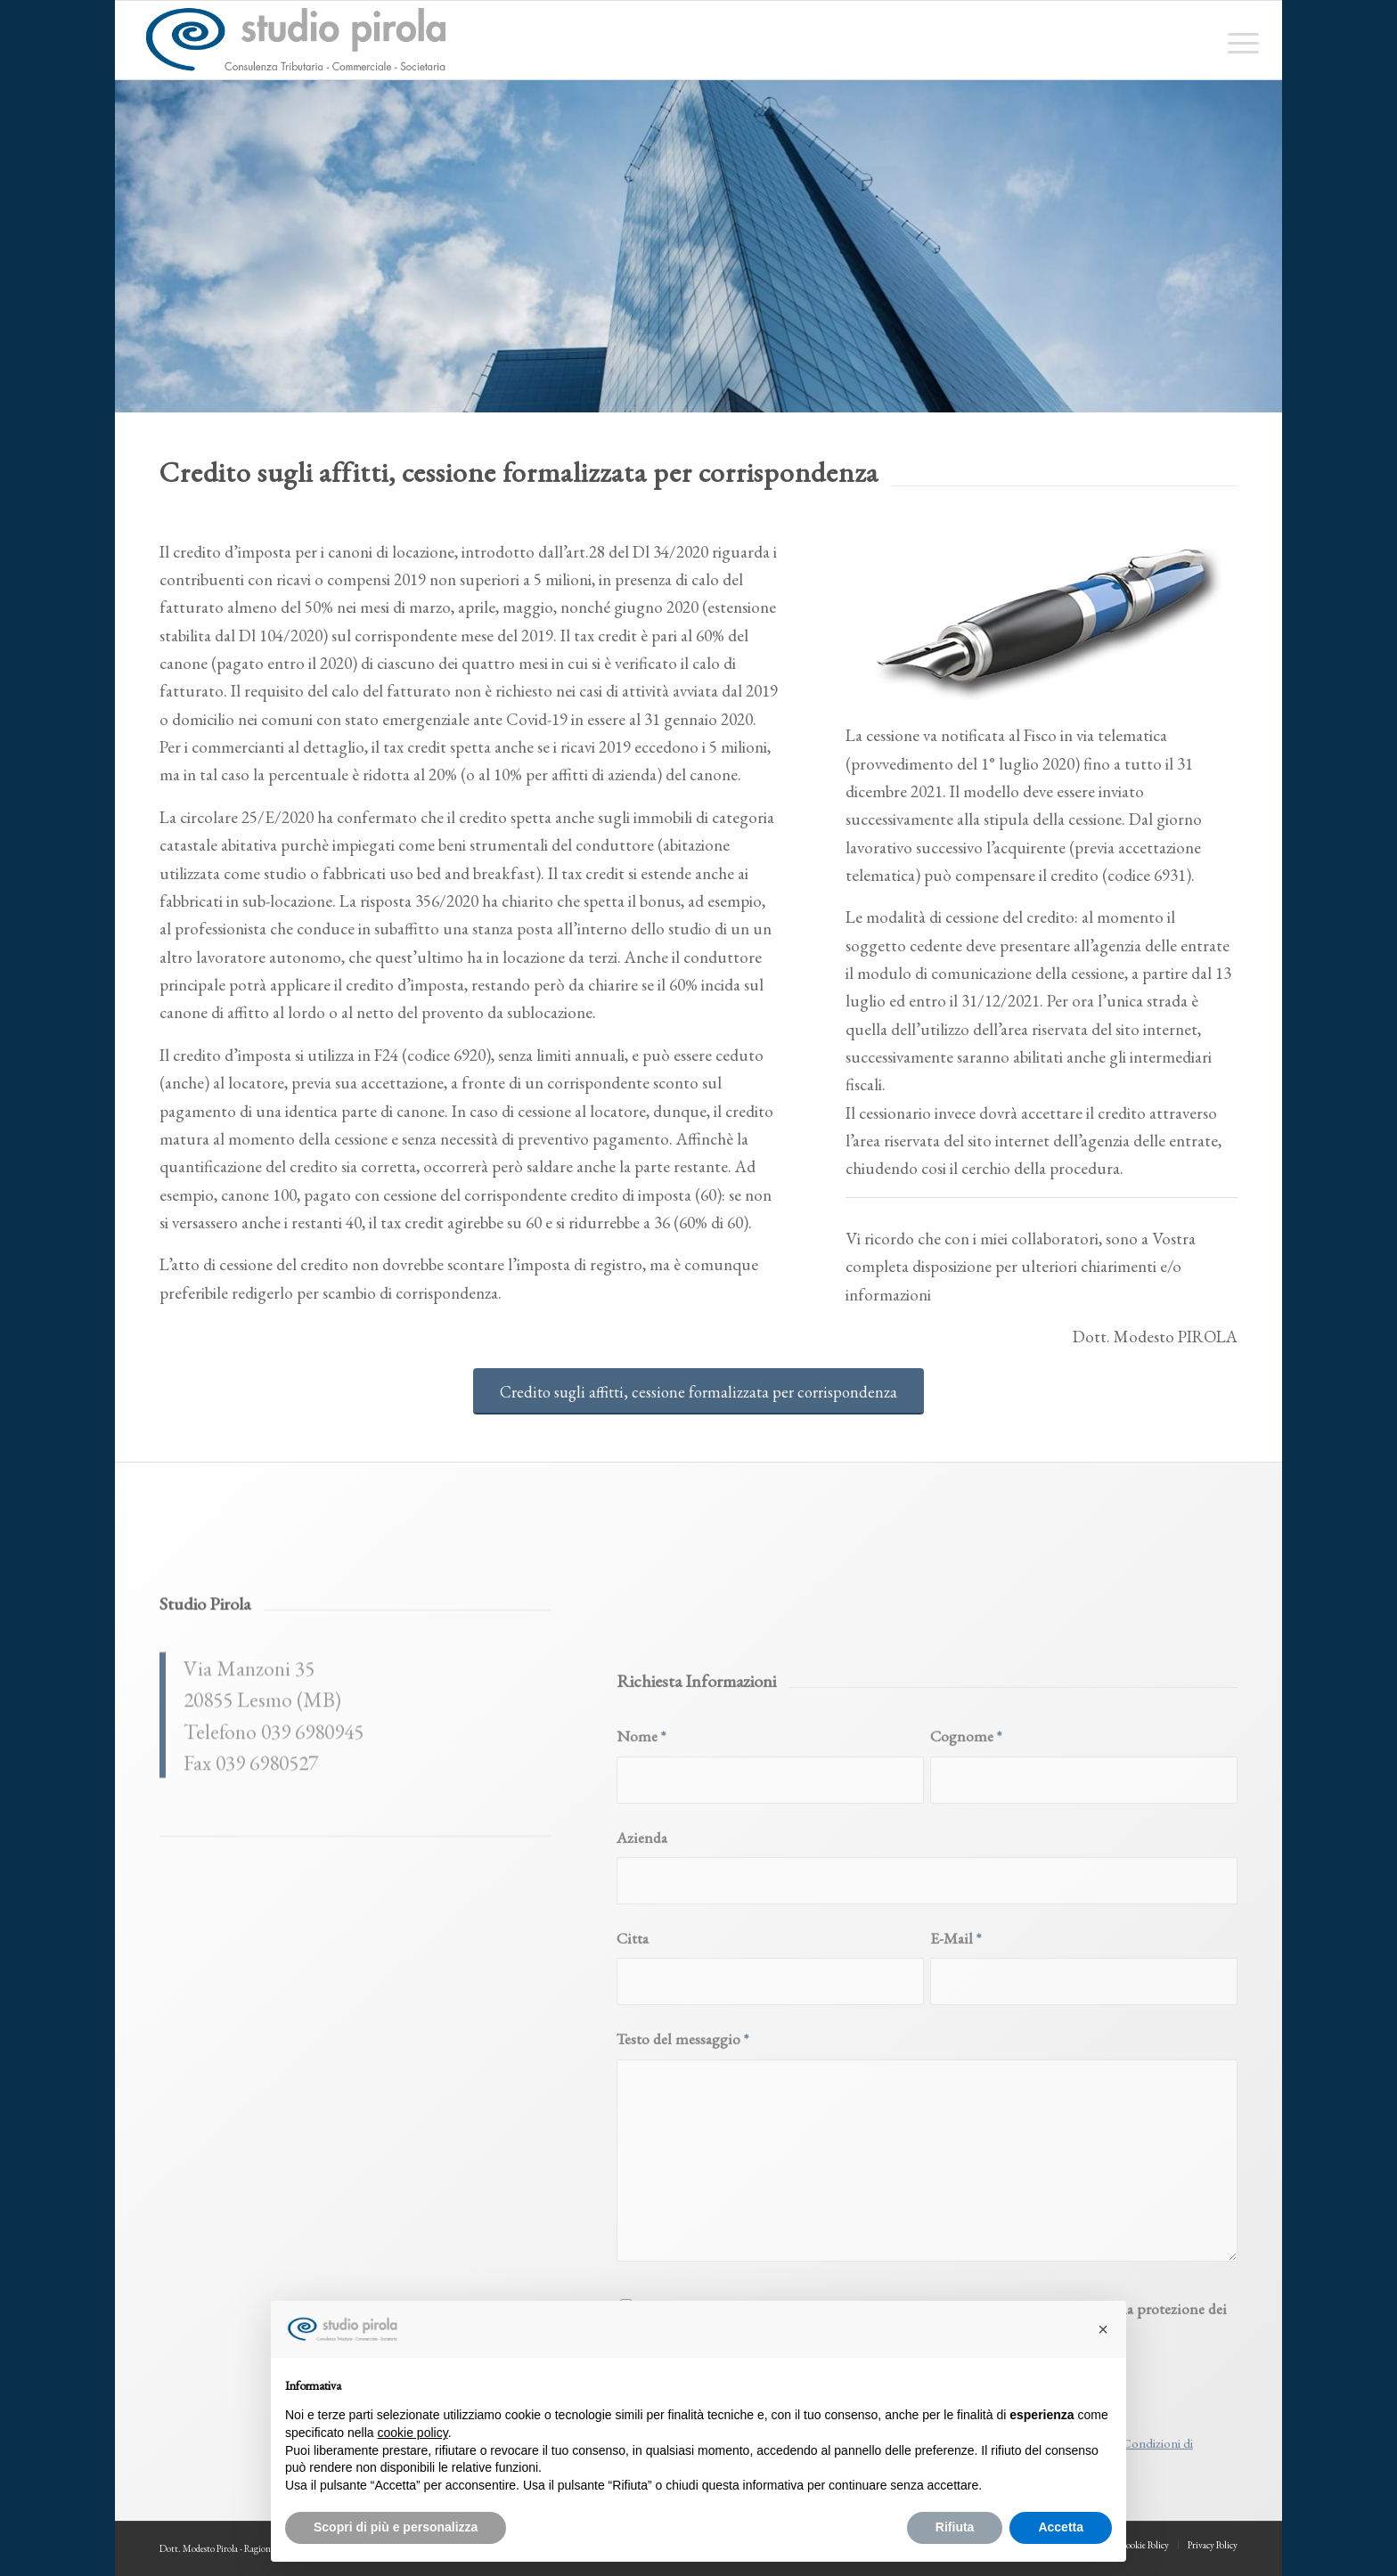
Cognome (965, 1979)
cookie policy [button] (413, 2432)
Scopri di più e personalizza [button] (396, 2527)
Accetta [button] (1060, 2527)
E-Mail (955, 2181)
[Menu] (1237, 40)
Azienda (642, 2079)
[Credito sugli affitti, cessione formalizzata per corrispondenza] (698, 1391)
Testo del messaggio (682, 2281)
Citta (633, 2181)
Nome (641, 1979)
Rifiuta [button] (955, 2527)
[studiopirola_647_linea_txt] (295, 40)
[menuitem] (1237, 40)
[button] (1103, 2329)
